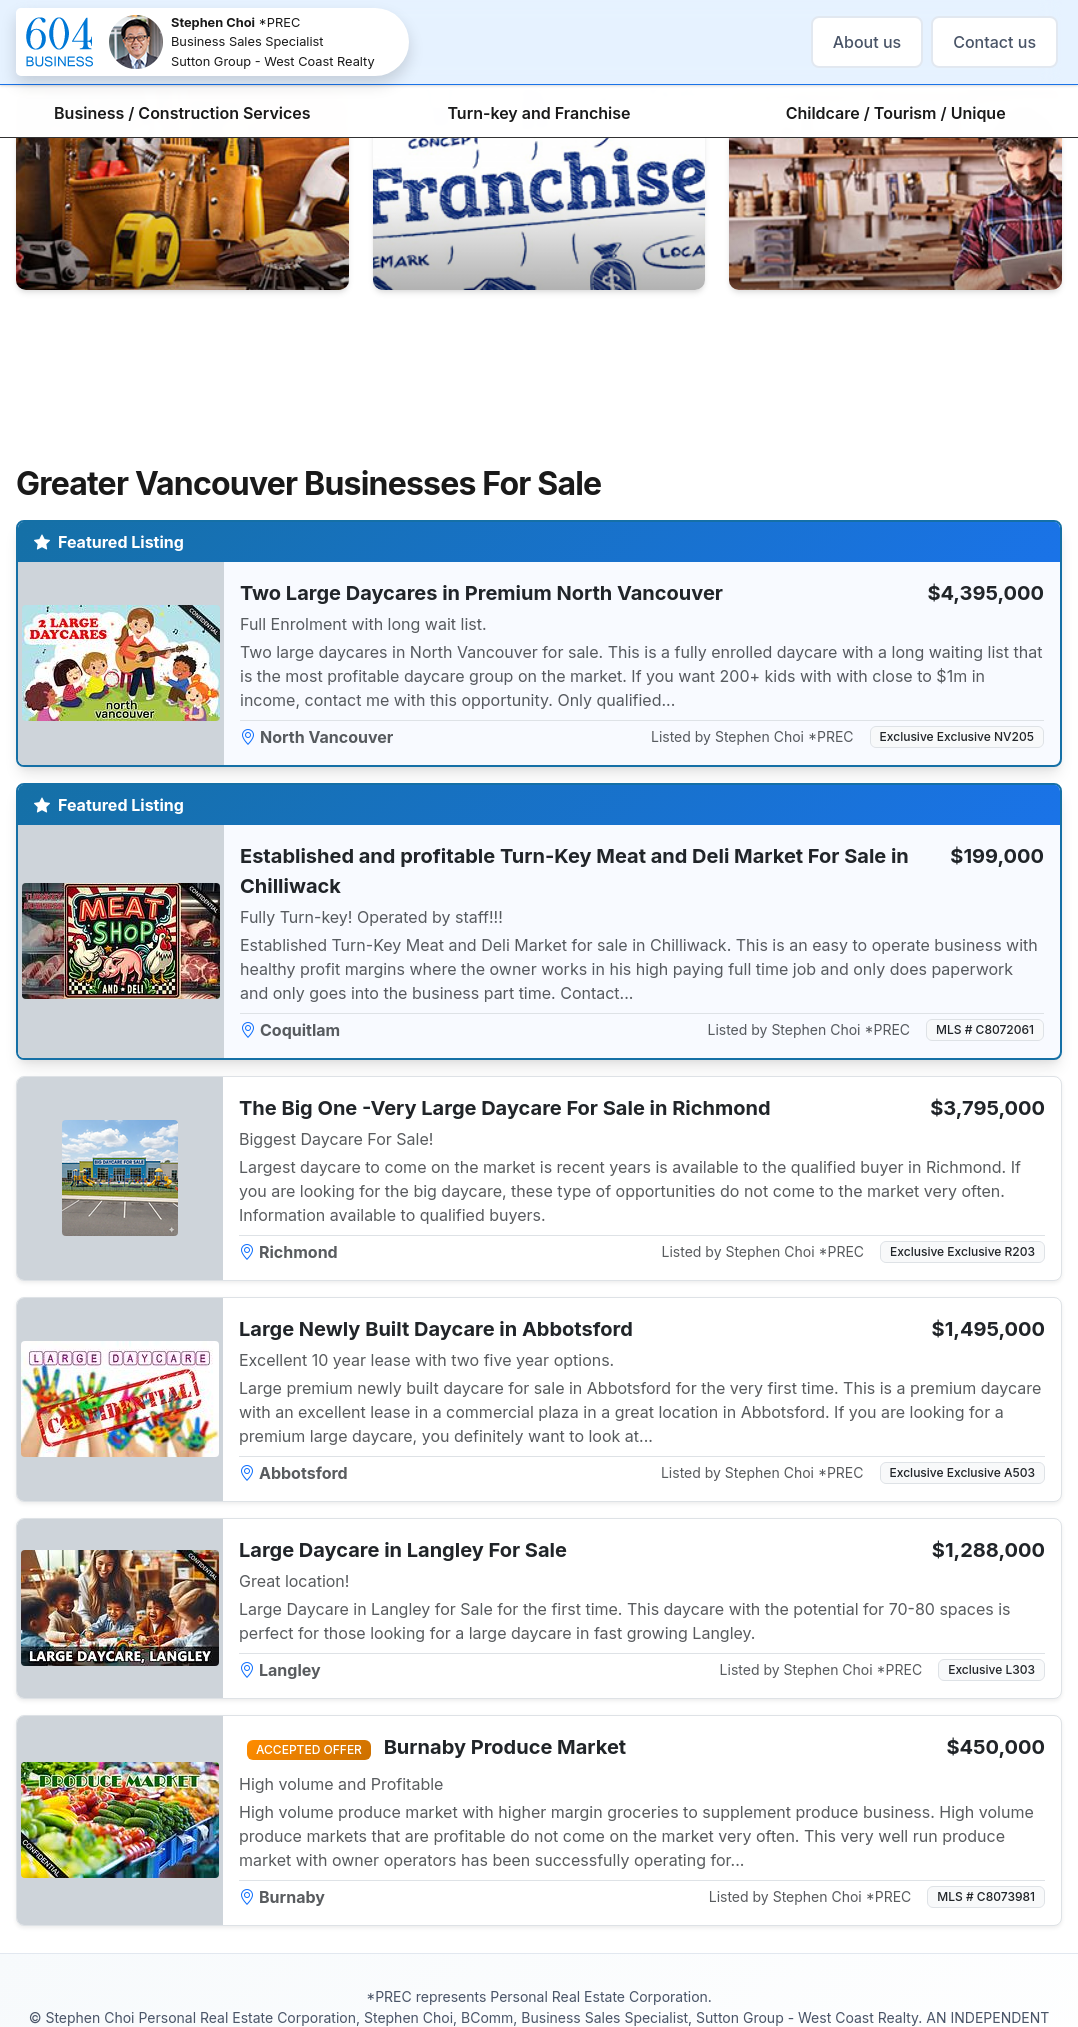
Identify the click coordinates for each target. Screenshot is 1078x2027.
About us (867, 42)
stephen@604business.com (655, 1984)
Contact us (994, 42)
